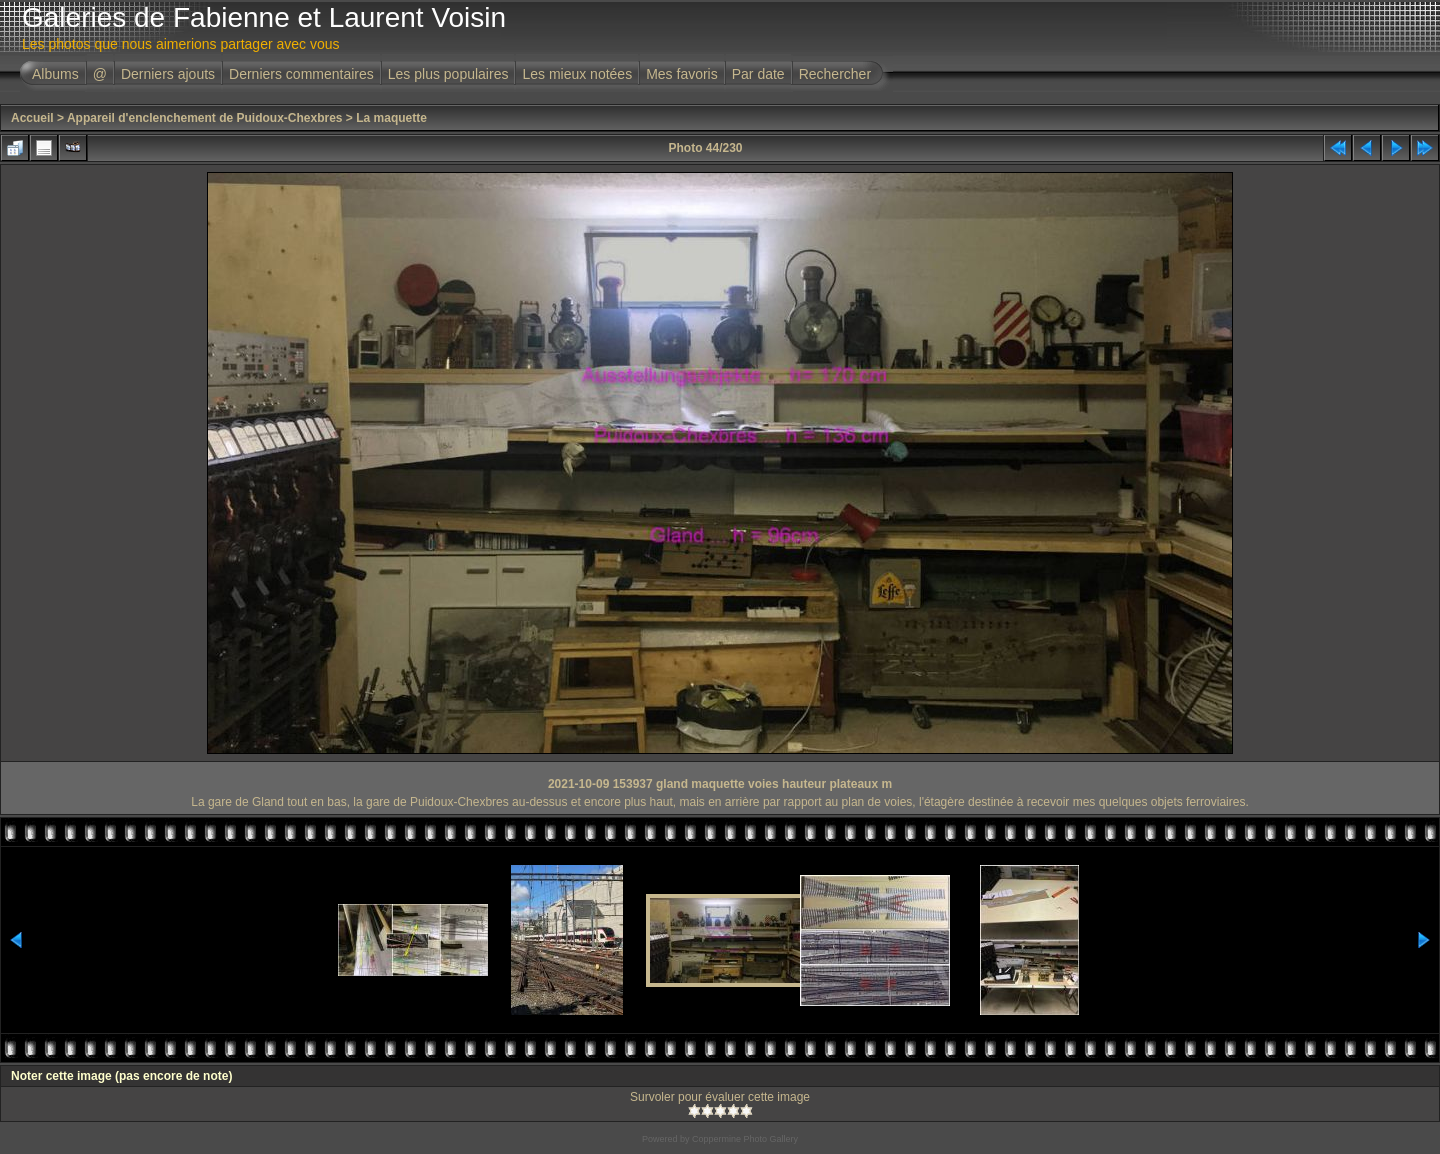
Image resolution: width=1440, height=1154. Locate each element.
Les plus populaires (448, 74)
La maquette (391, 118)
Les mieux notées (577, 74)
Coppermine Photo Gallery (745, 1139)
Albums (55, 74)
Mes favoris (682, 74)
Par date (758, 74)
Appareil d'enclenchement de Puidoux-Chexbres (205, 118)
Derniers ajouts (168, 74)
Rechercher (835, 74)
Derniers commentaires (301, 74)
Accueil (32, 118)
